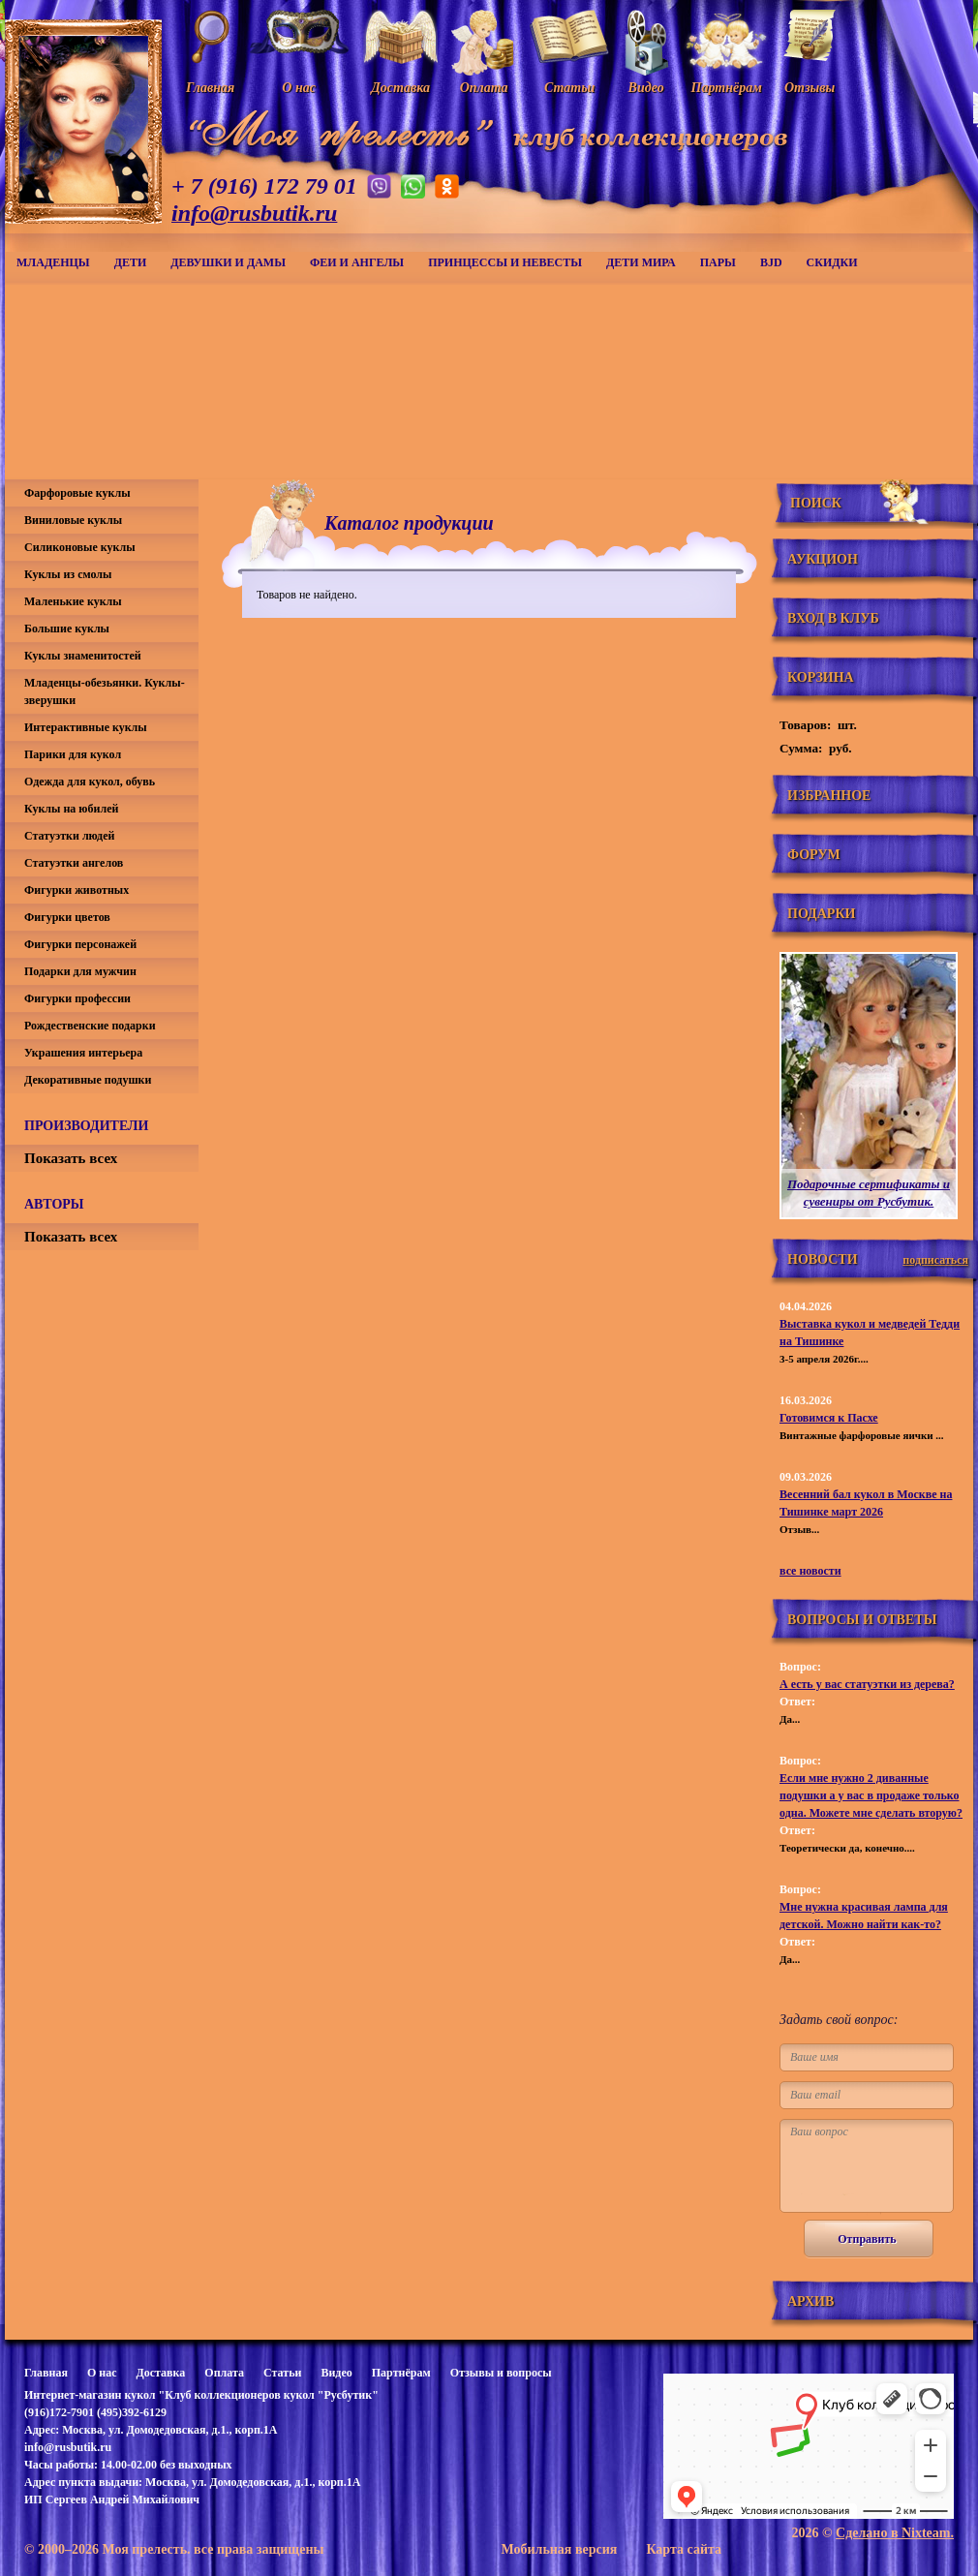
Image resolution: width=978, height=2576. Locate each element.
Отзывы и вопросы (501, 2372)
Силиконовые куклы (80, 547)
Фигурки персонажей (80, 944)
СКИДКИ (832, 262)
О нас (102, 2372)
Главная (46, 2372)
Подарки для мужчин (80, 971)
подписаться (935, 1260)
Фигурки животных (76, 890)
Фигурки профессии (77, 998)
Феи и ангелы (357, 262)
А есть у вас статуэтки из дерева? (867, 1684)
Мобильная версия (559, 2549)
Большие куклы (66, 628)
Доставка (160, 2372)
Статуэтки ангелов (73, 863)
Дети (130, 262)
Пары (718, 262)
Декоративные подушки (87, 1080)
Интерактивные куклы (85, 727)
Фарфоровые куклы (77, 493)
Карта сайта (683, 2549)
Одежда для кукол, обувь (89, 781)
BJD (771, 262)
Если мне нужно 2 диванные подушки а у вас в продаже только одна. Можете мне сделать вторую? (871, 1795)
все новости (810, 1571)
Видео (336, 2372)
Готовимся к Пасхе (828, 1418)
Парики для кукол (72, 754)
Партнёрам (401, 2372)
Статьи (282, 2372)
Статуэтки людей (69, 836)
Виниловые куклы (73, 520)
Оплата (224, 2372)
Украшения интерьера (83, 1052)
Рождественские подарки (90, 1025)
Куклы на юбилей (71, 808)
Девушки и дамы (228, 262)
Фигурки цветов (67, 917)
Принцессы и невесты (505, 262)
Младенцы (53, 262)
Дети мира (641, 262)
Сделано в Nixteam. (895, 2533)
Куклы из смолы (67, 574)
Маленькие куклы (73, 601)
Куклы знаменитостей (82, 655)
